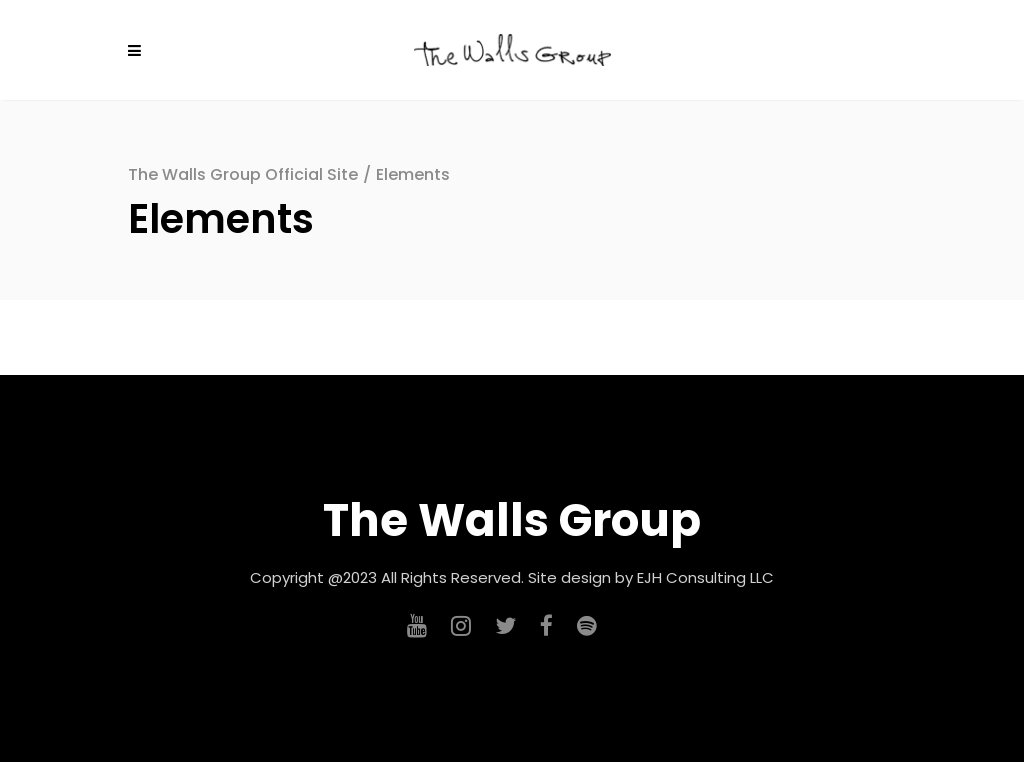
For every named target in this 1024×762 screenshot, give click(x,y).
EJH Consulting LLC (705, 577)
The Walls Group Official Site (243, 174)
